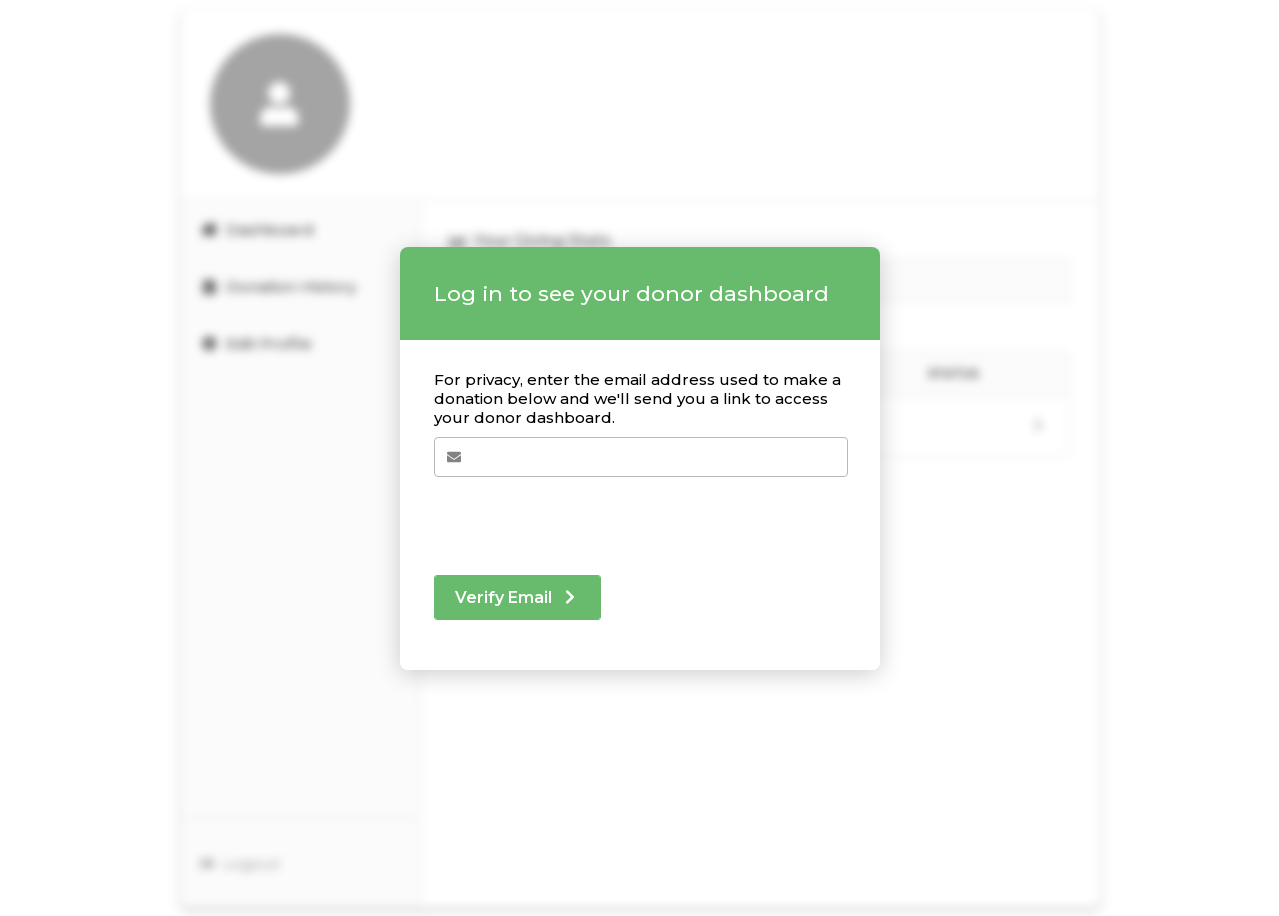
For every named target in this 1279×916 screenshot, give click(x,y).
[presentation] (586, 516)
